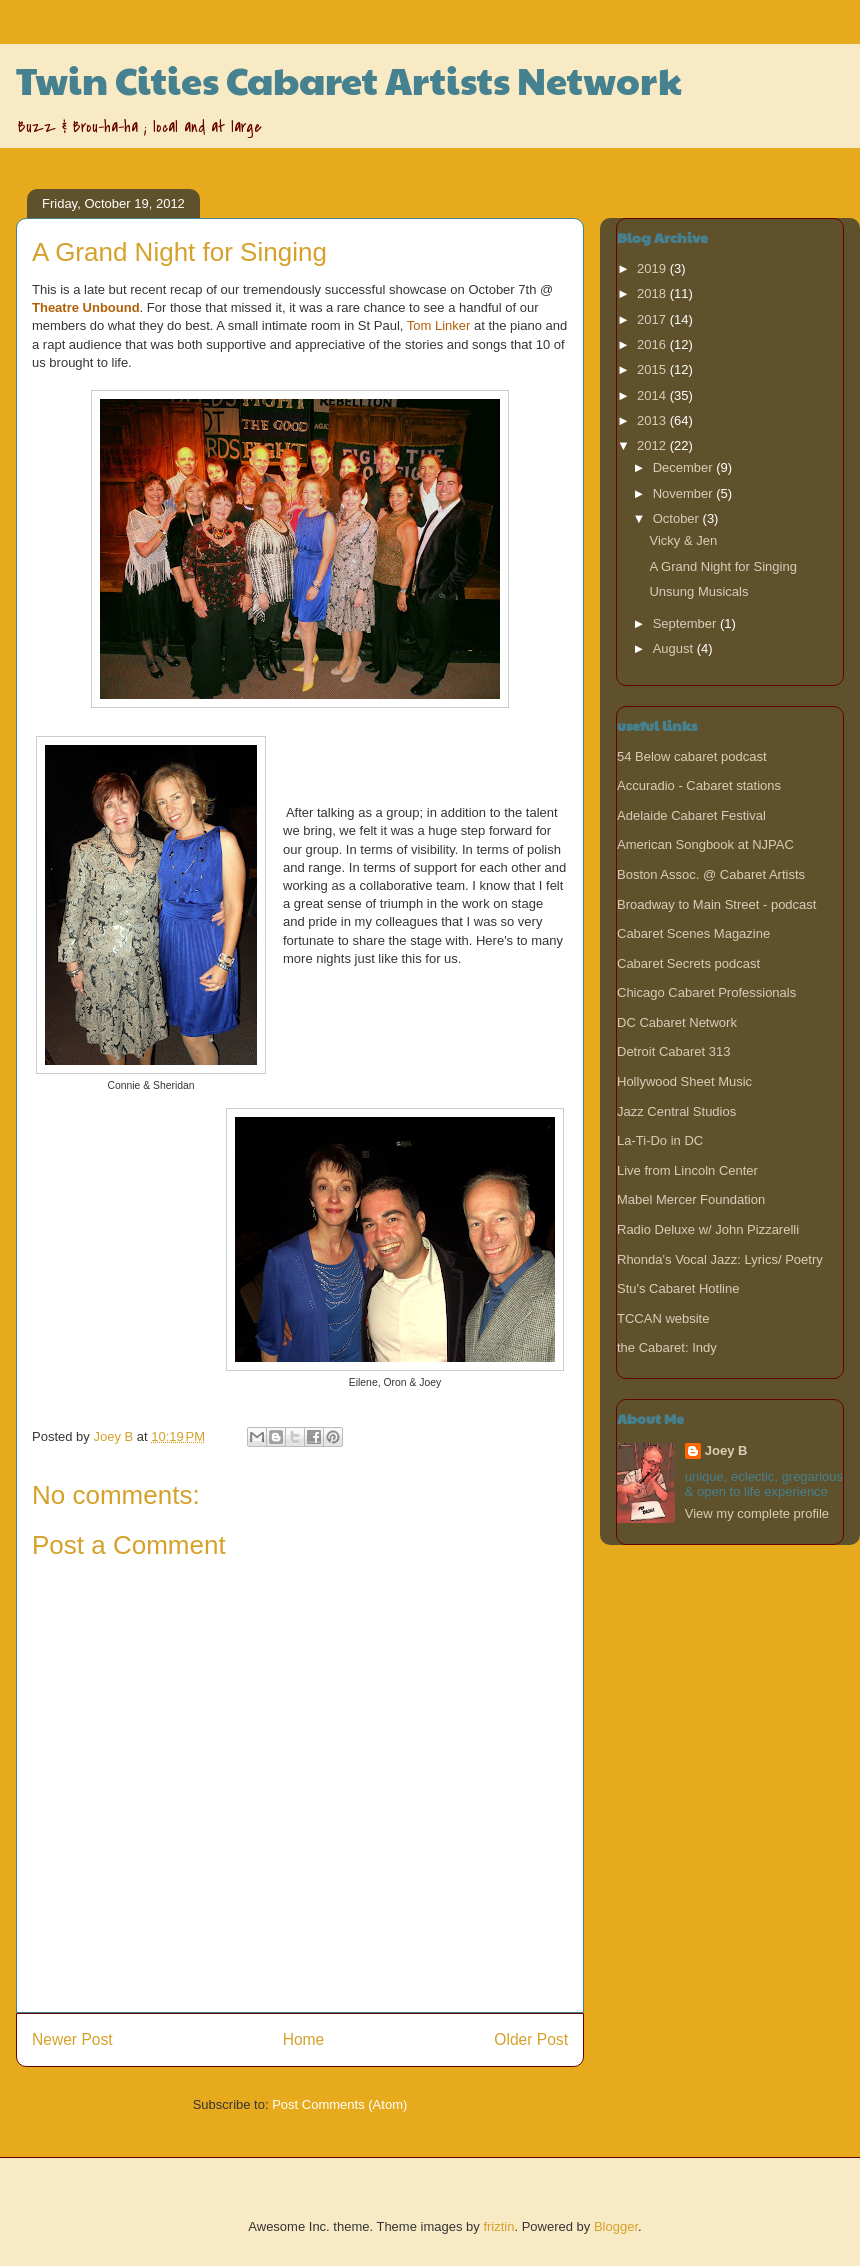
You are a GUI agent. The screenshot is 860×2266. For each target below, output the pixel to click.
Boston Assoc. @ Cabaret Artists (711, 874)
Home (304, 2039)
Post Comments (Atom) (339, 2104)
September (686, 623)
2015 (653, 369)
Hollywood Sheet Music (684, 1081)
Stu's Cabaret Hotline (678, 1288)
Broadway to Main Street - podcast (716, 904)
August (675, 648)
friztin (498, 2226)
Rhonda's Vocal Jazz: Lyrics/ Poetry (720, 1259)
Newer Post (72, 2039)
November (685, 493)
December (685, 467)
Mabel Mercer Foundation (691, 1199)
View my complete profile (757, 1513)
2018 (653, 293)
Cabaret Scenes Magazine (693, 933)
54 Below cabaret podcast (692, 756)
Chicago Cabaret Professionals (706, 992)
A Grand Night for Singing (722, 566)
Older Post (531, 2039)
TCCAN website (663, 1318)
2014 (653, 395)
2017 (653, 319)
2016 (653, 344)
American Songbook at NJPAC (705, 844)
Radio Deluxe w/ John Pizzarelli (708, 1229)
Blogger (616, 2226)
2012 (653, 445)
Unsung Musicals (698, 591)
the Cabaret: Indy (667, 1347)
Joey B (726, 1450)
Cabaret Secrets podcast (688, 963)
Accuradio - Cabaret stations (699, 785)
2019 (653, 268)
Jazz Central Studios (676, 1111)
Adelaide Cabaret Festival (691, 815)
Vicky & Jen (683, 540)
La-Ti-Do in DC (660, 1140)
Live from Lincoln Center (687, 1170)
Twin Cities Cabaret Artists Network (349, 79)
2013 (653, 420)
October (678, 518)
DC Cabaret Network (677, 1022)
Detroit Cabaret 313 (673, 1051)
